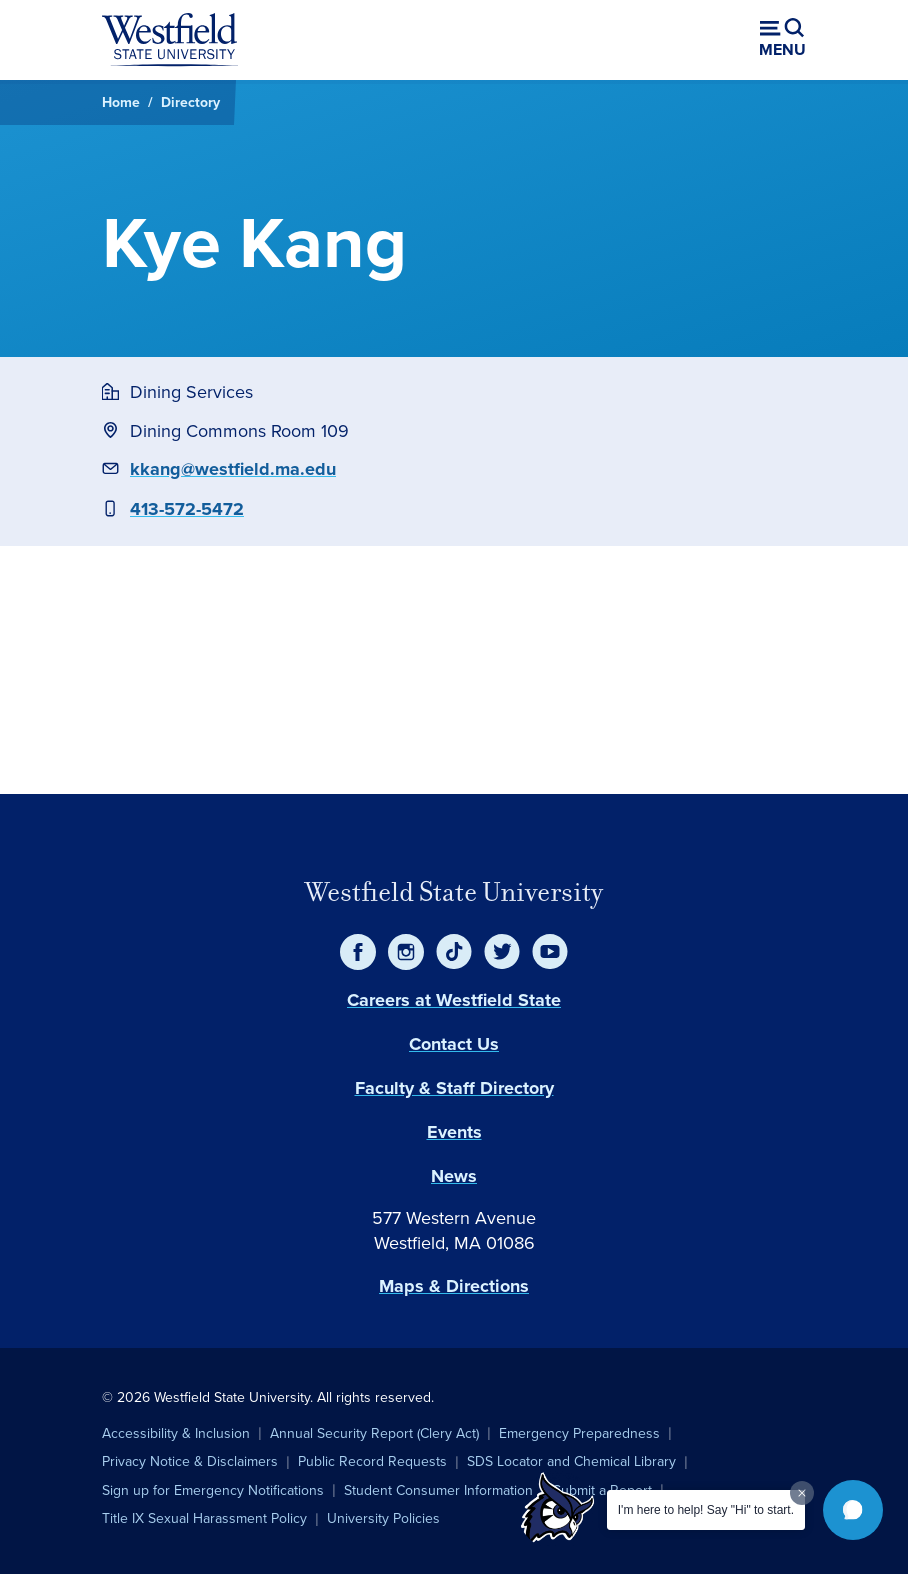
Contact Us (454, 1044)
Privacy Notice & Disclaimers (190, 1461)
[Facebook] (358, 952)
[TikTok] (454, 952)
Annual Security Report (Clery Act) (374, 1433)
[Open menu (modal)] (782, 40)
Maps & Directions (454, 1286)
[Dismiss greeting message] (802, 1493)
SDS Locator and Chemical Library (571, 1461)
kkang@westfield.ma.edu (233, 469)
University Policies (383, 1518)
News (454, 1176)
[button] (853, 1510)
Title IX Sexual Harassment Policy (204, 1518)
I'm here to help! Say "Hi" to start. (706, 1510)
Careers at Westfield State (454, 1000)
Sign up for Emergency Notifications (213, 1490)
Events (454, 1132)
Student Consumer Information (438, 1490)
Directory (190, 102)
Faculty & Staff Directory (454, 1088)
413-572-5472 (187, 509)
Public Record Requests (372, 1461)
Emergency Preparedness (579, 1433)
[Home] (170, 40)
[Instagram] (406, 952)
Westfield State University (454, 892)
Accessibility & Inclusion (176, 1433)
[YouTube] (550, 952)
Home (121, 102)
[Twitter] (502, 952)
